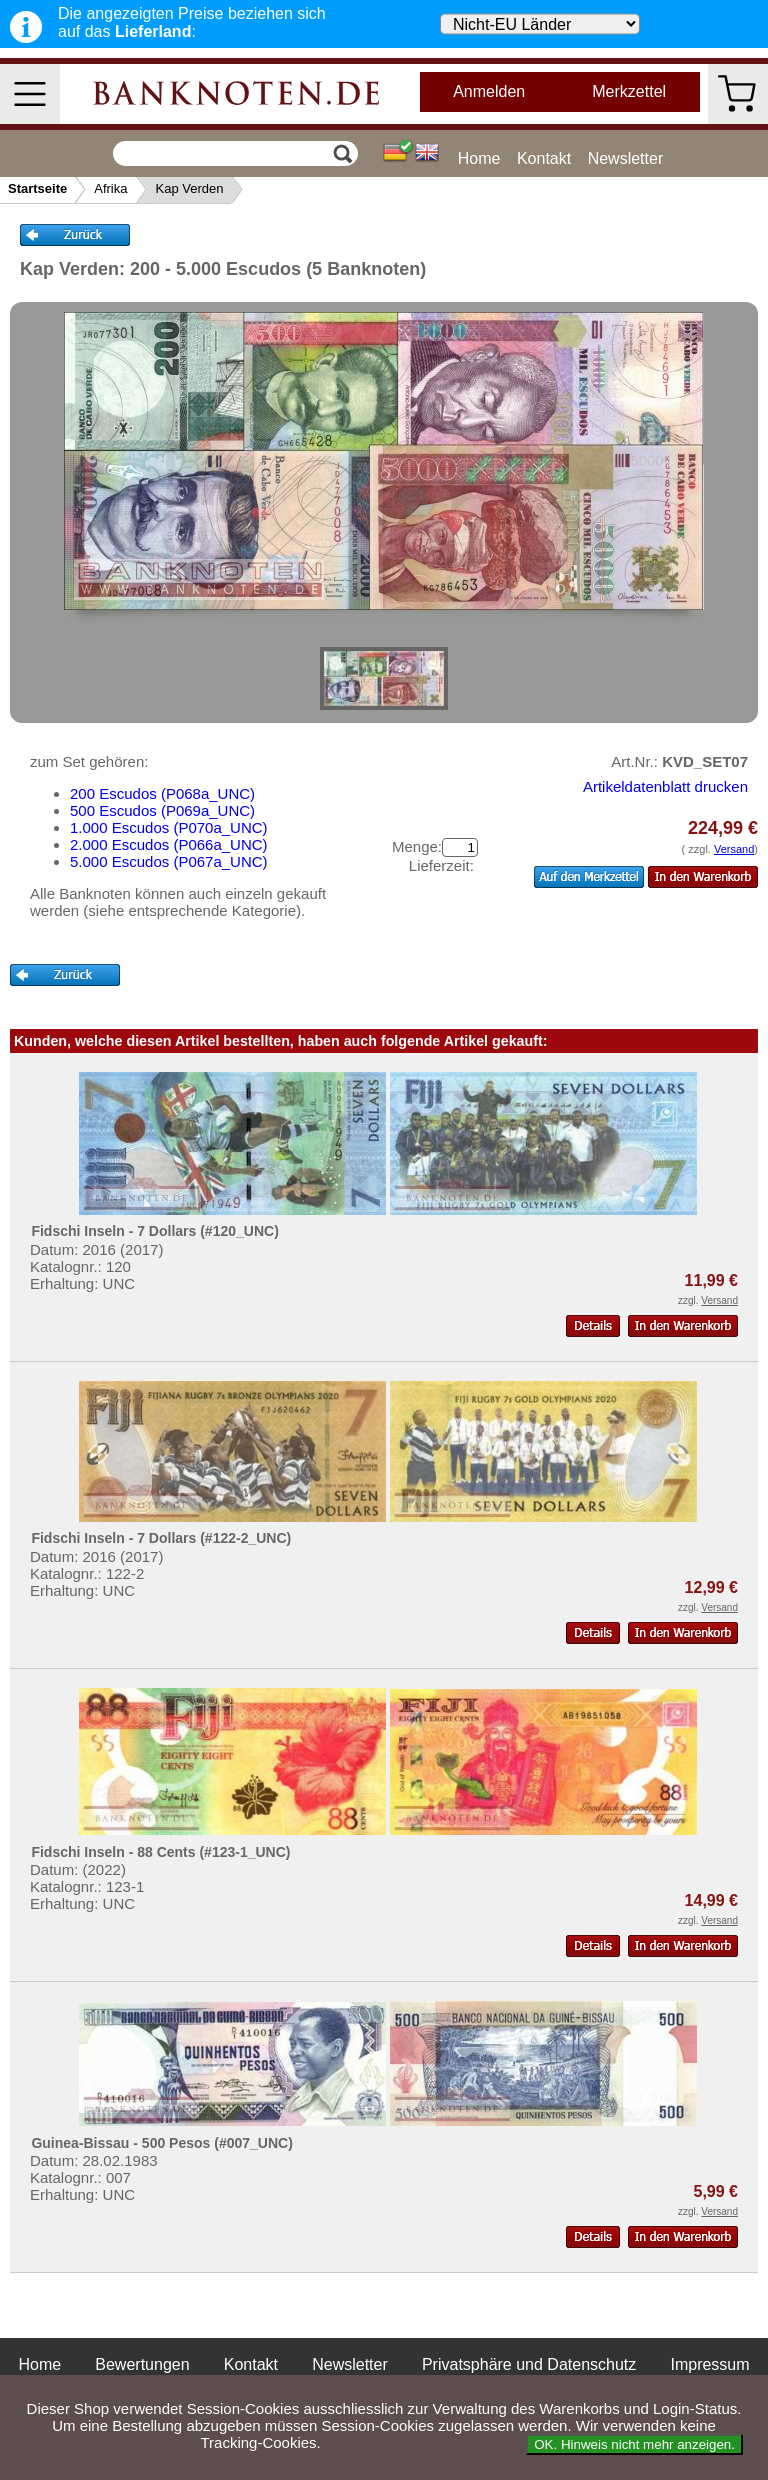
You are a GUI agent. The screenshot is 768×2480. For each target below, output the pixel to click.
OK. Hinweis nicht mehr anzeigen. (634, 2444)
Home (479, 158)
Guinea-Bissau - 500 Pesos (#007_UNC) (161, 2143)
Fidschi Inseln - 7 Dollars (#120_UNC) (154, 1231)
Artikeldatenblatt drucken (665, 786)
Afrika (110, 188)
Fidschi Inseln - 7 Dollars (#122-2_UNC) (161, 1538)
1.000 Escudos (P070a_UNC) (169, 827)
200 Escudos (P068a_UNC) (162, 793)
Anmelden (489, 91)
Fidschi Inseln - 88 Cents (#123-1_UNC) (160, 1852)
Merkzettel (629, 91)
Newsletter (626, 158)
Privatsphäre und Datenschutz (529, 2364)
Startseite (37, 188)
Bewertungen (142, 2364)
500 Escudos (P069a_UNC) (162, 810)
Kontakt (544, 158)
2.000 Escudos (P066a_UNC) (169, 844)
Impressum (709, 2364)
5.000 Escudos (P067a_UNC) (169, 861)
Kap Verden (189, 188)
